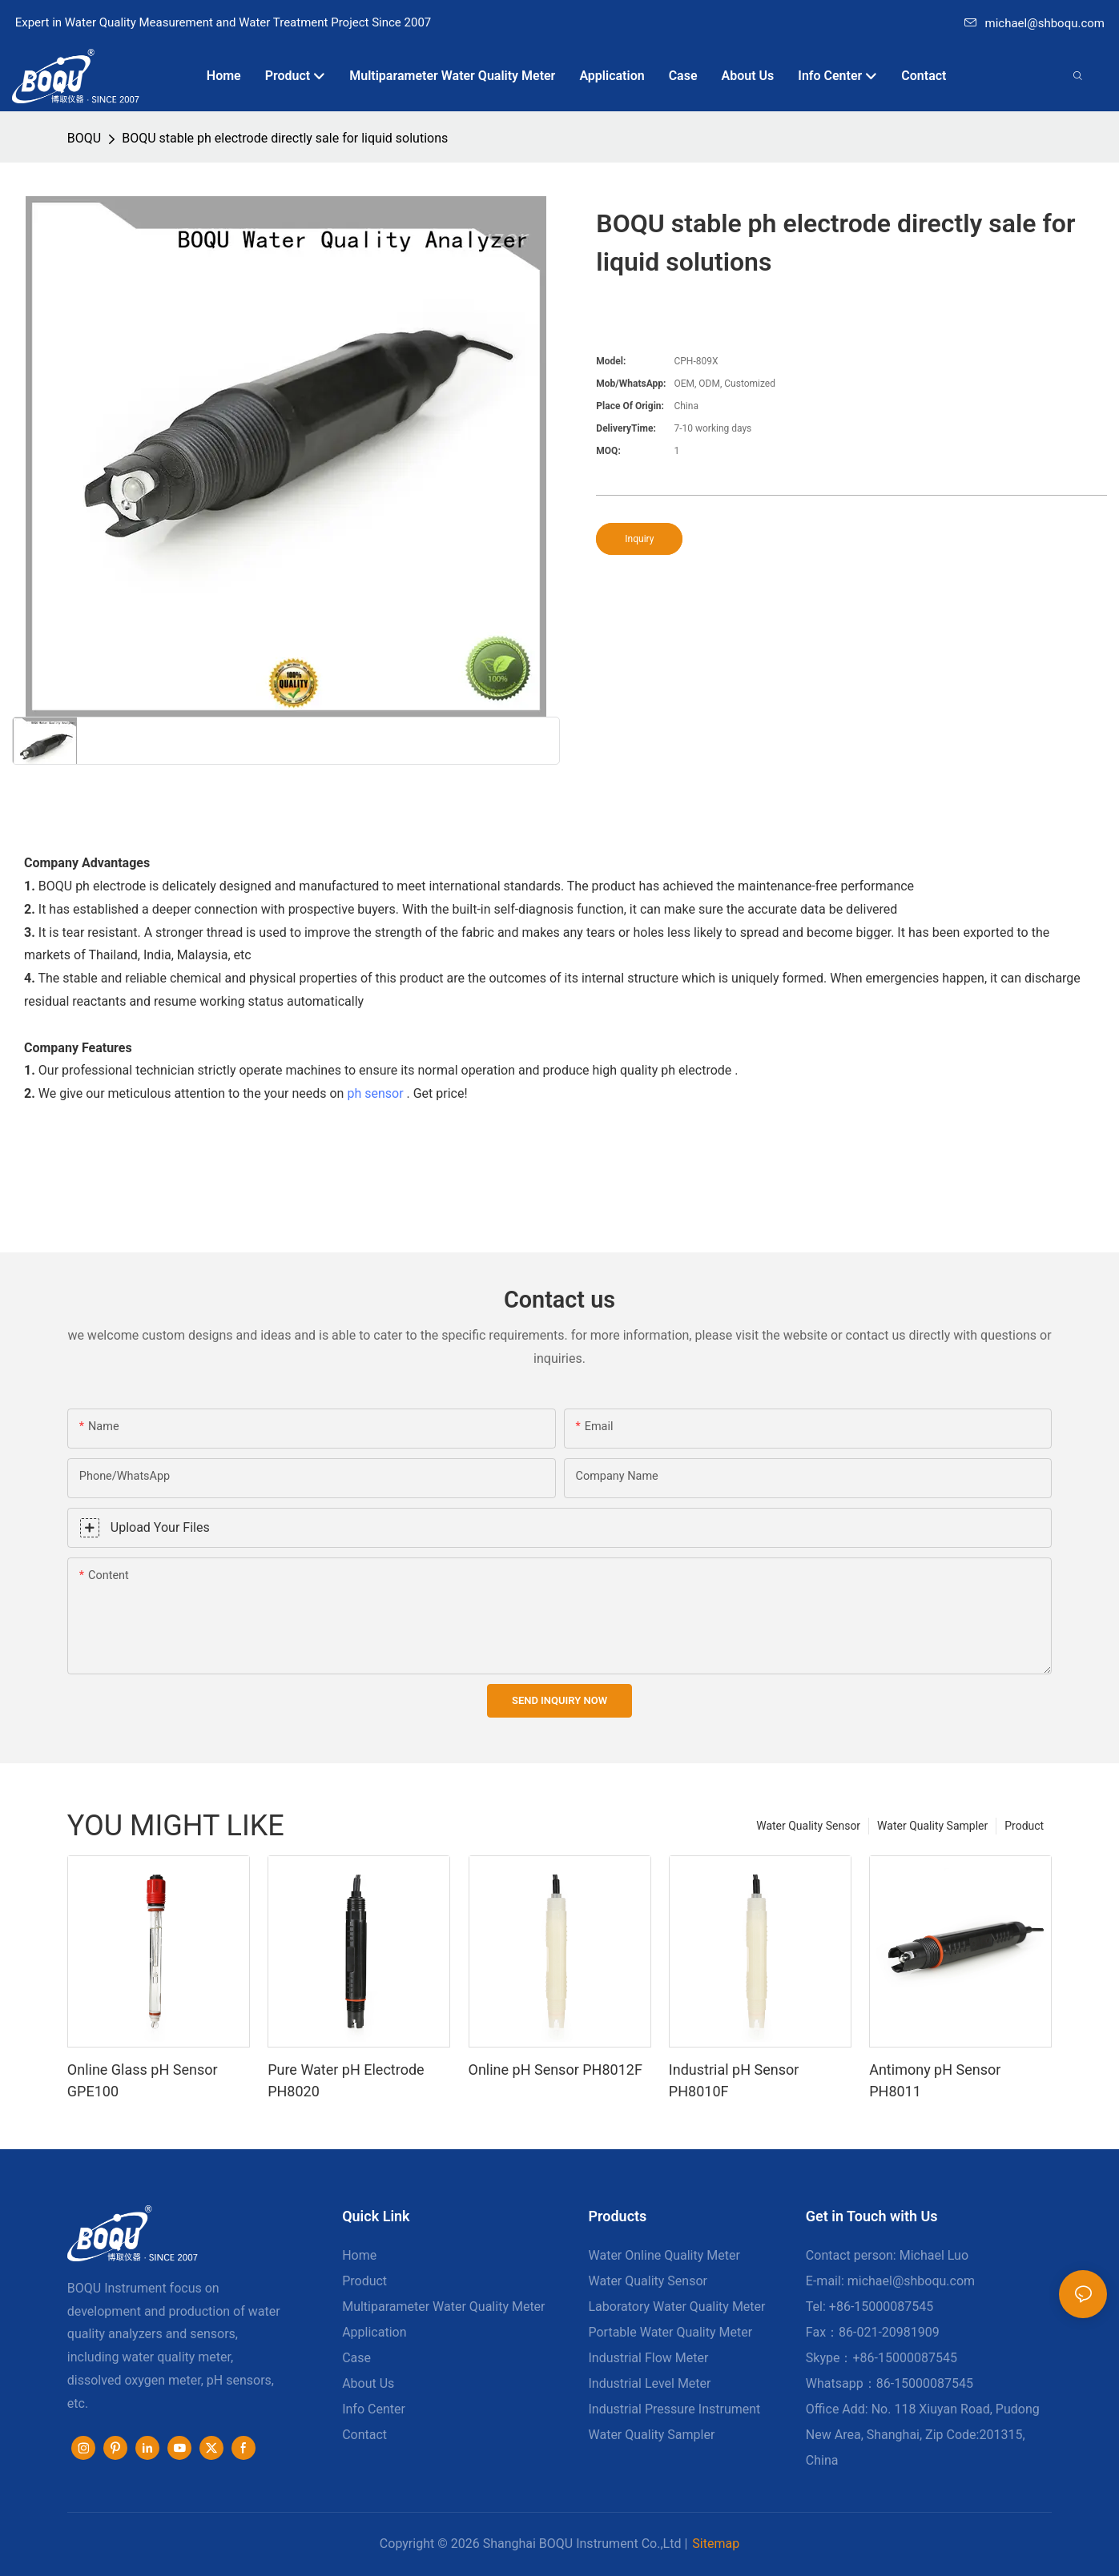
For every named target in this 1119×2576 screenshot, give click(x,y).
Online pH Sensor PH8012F (555, 2069)
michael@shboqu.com (1034, 23)
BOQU (84, 138)
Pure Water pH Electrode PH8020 (346, 2080)
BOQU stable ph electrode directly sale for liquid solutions (285, 138)
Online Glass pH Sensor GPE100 (142, 2080)
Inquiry (639, 539)
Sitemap (715, 2543)
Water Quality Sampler (932, 1825)
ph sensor (375, 1093)
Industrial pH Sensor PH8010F (734, 2080)
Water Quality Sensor (808, 1825)
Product (1024, 1825)
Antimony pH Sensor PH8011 (934, 2080)
